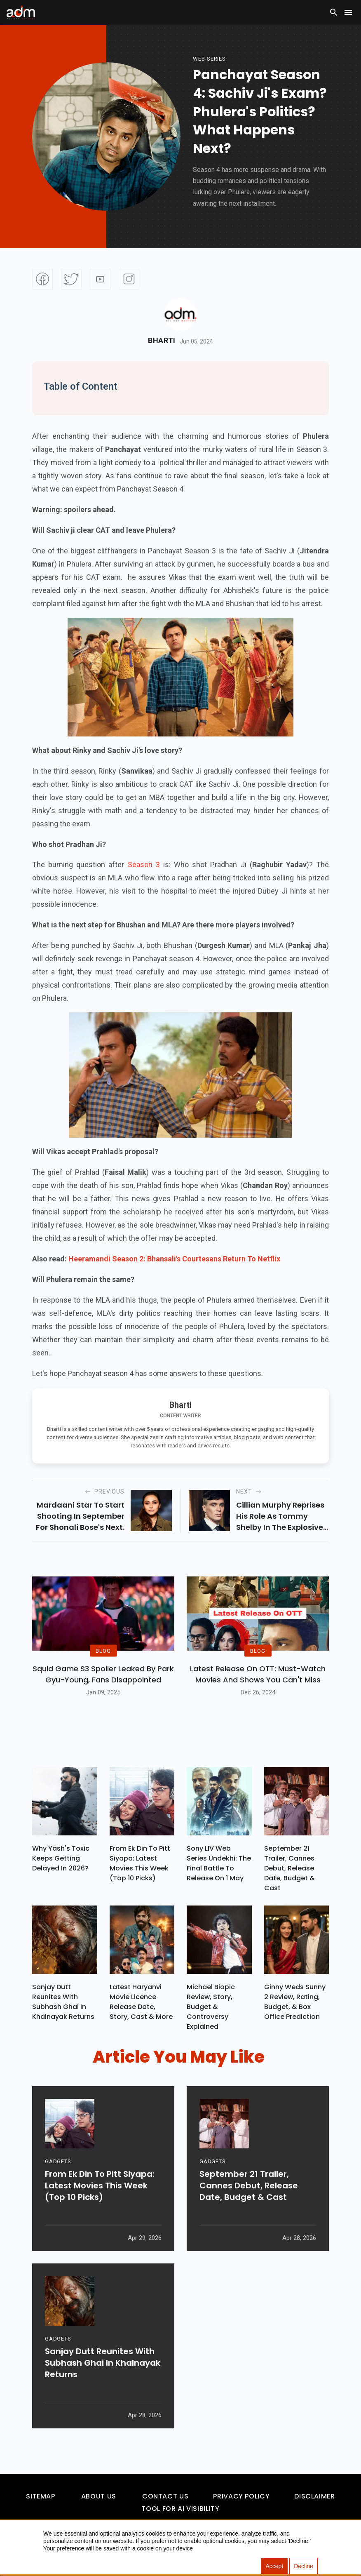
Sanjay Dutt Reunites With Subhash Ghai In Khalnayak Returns (63, 2001)
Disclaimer (314, 2496)
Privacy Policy (241, 2496)
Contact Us (165, 2496)
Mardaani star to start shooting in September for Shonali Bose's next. (80, 1516)
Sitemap (40, 2496)
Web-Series (209, 58)
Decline (303, 2566)
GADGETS (58, 2161)
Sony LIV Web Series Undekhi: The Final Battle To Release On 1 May (219, 1863)
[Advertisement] (31, 170)
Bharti (162, 340)
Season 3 (144, 864)
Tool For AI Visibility (180, 2508)
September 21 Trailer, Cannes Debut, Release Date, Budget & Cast (289, 1868)
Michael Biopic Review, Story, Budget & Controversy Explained (211, 2006)
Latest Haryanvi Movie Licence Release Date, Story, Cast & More (141, 2001)
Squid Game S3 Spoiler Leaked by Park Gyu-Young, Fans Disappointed (103, 1674)
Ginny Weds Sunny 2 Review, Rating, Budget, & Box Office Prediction (295, 2001)
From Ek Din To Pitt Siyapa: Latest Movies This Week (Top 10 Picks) (140, 1863)
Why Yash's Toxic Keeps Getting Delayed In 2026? (60, 1858)
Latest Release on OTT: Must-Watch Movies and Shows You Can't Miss (258, 1674)
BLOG (103, 1650)
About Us (98, 2496)
